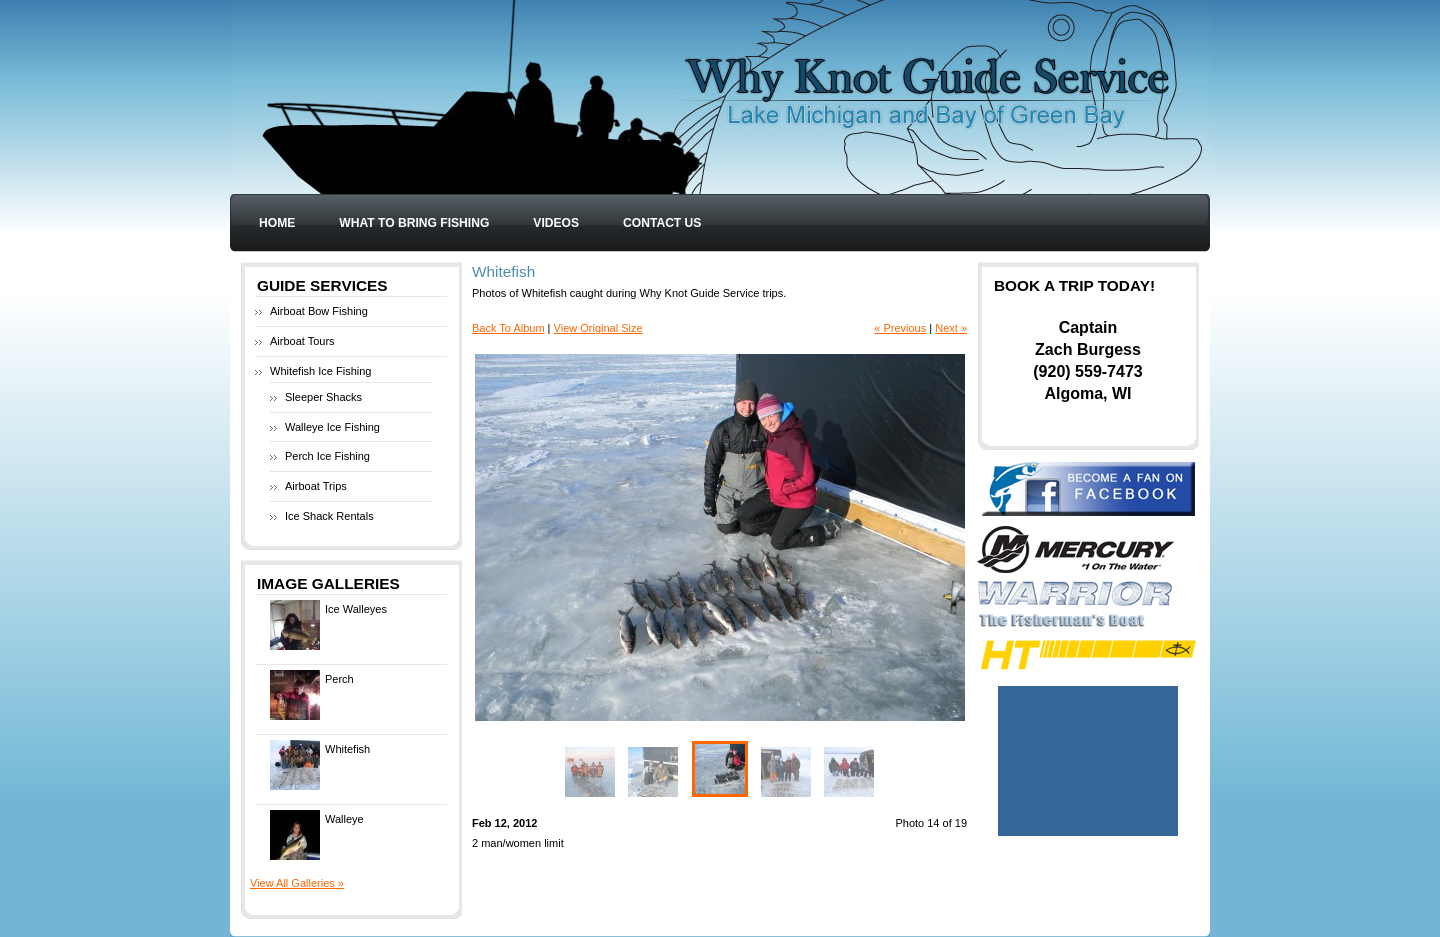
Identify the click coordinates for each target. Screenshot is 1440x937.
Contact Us (662, 223)
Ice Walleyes (328, 625)
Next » (951, 328)
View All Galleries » (297, 883)
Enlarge (947, 700)
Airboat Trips (316, 486)
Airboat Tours (302, 341)
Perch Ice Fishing (327, 456)
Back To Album (508, 328)
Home (277, 223)
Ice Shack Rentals (329, 516)
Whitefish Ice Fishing (320, 371)
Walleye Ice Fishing (332, 427)
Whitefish (320, 765)
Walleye (317, 835)
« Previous (900, 328)
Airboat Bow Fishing (319, 311)
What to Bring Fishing (414, 223)
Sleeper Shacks (323, 397)
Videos (556, 223)
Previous (597, 537)
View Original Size (598, 328)
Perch (312, 695)
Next (842, 537)
